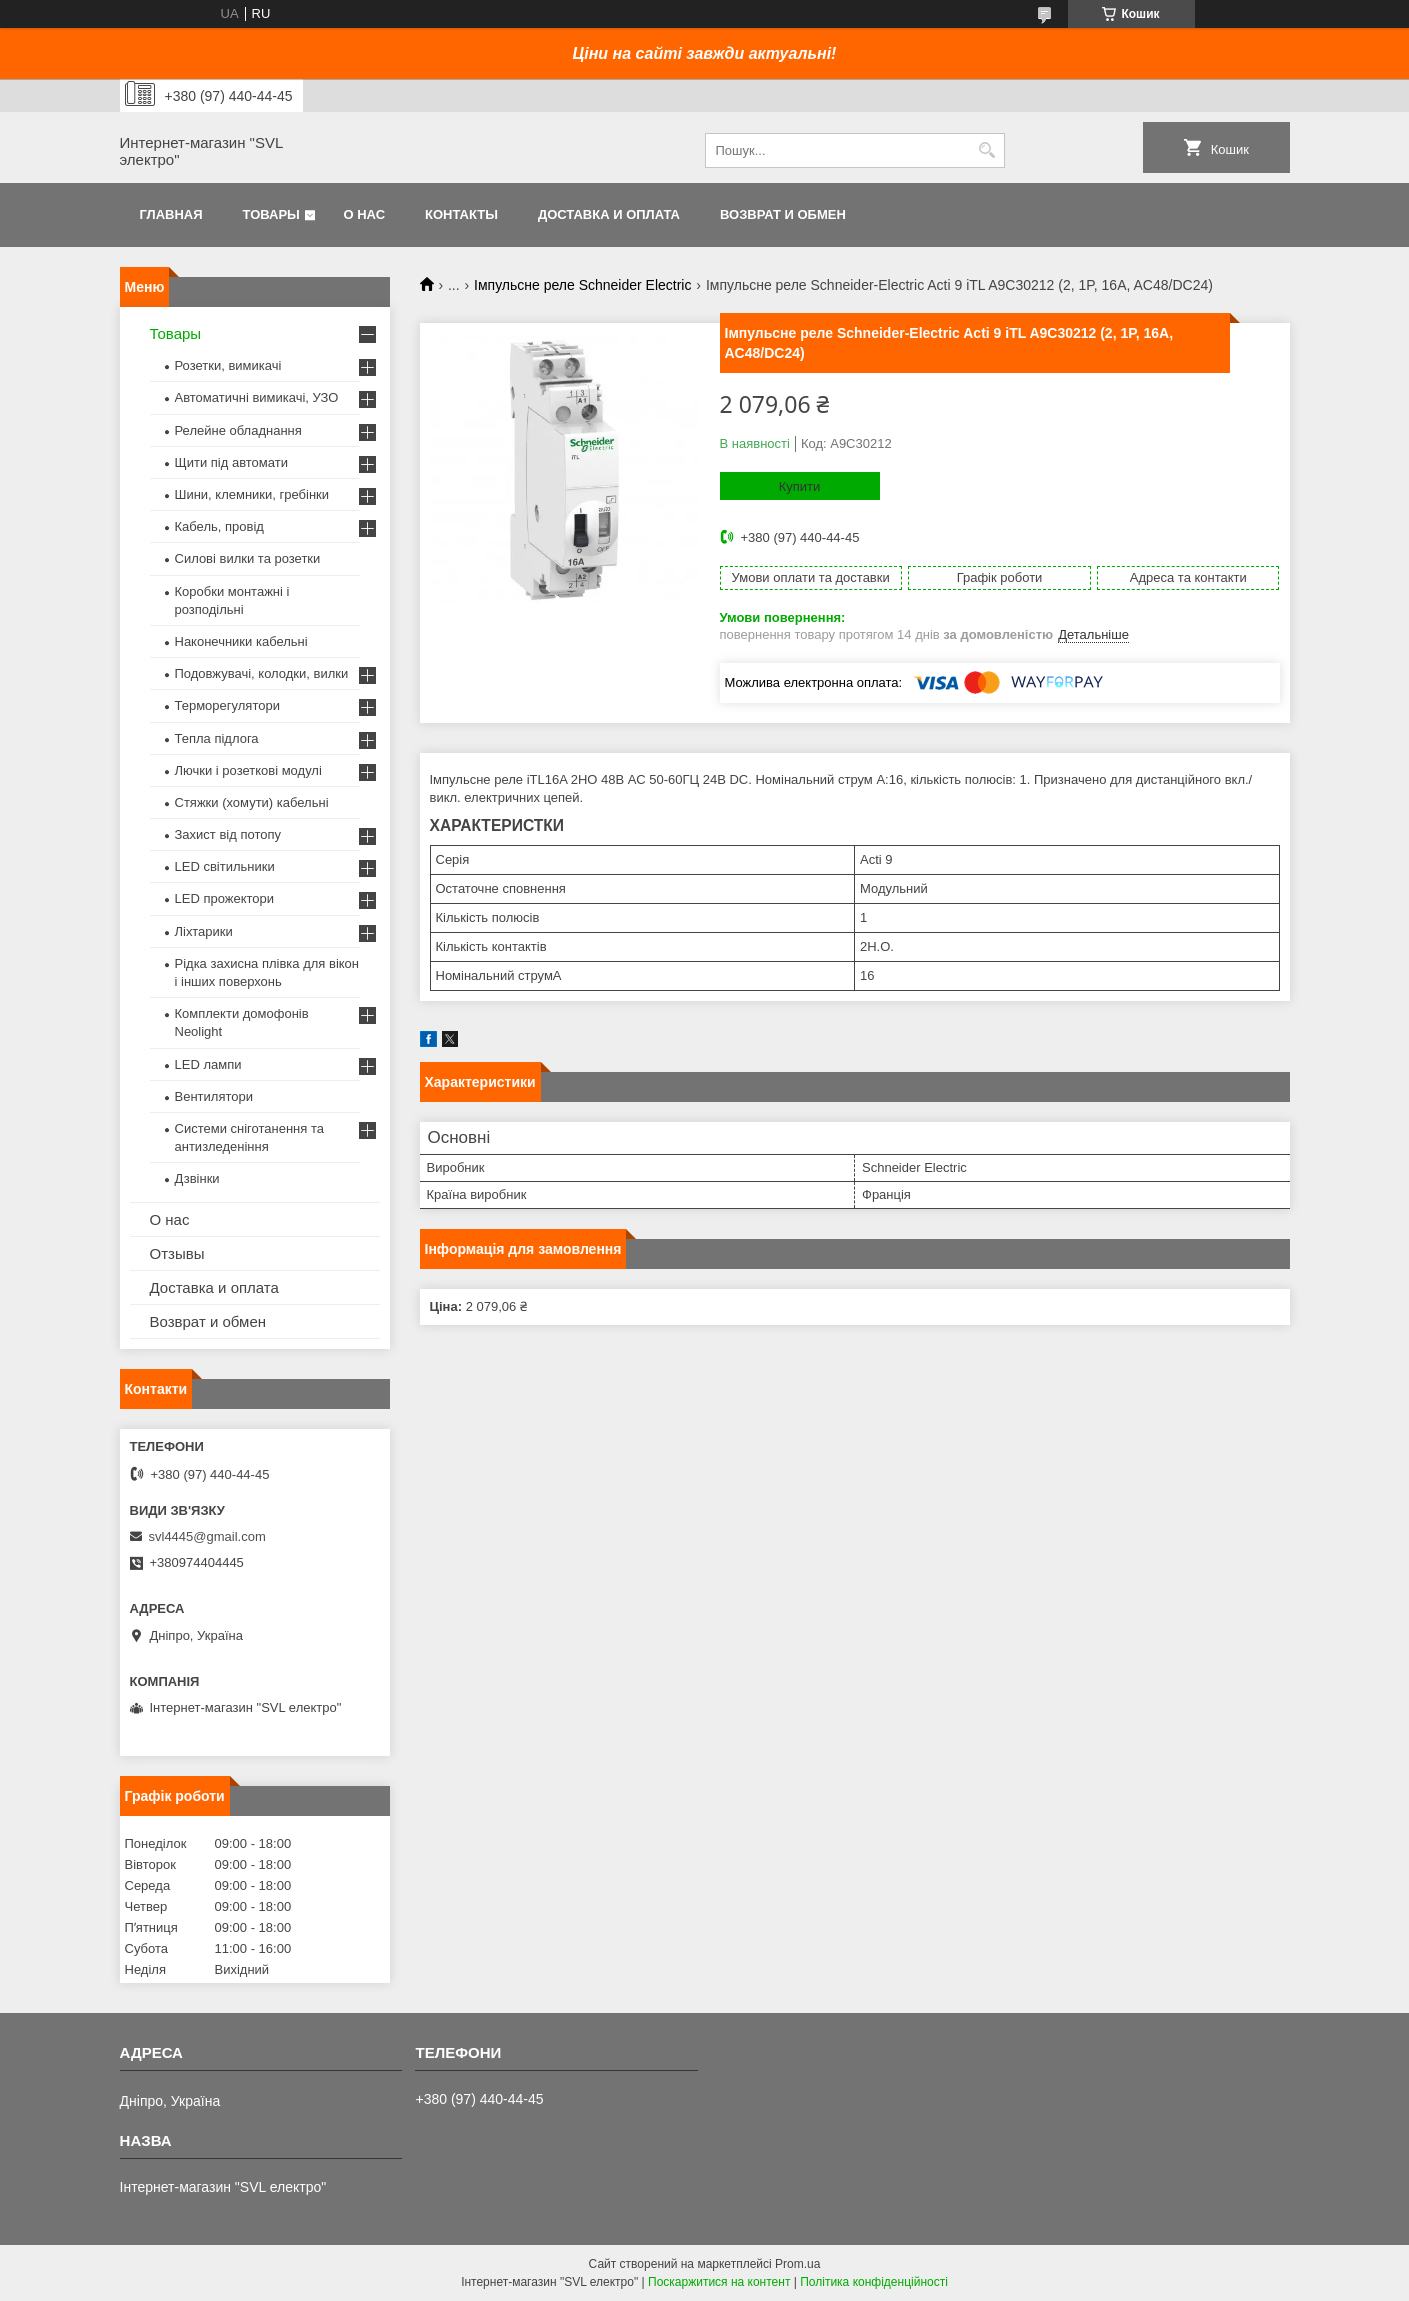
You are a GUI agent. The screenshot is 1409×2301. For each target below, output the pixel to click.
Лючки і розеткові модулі (248, 770)
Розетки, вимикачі (228, 365)
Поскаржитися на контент (719, 2282)
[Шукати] (987, 150)
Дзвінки (197, 1178)
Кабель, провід (219, 526)
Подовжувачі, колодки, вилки (262, 673)
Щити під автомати (231, 462)
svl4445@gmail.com (207, 1536)
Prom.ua (797, 2264)
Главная (171, 214)
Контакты (461, 214)
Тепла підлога (217, 738)
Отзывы (177, 1253)
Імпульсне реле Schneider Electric (582, 285)
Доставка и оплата (609, 214)
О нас (364, 214)
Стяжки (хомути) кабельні (252, 802)
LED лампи (208, 1064)
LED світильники (225, 866)
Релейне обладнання (238, 430)
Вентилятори (214, 1096)
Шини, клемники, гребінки (252, 494)
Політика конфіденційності (874, 2282)
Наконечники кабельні (241, 641)
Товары (271, 214)
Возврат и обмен (783, 214)
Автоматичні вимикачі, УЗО (257, 397)
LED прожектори (225, 898)
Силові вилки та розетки (248, 558)
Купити (800, 486)
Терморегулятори (227, 705)
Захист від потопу (228, 834)
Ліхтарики (204, 931)
